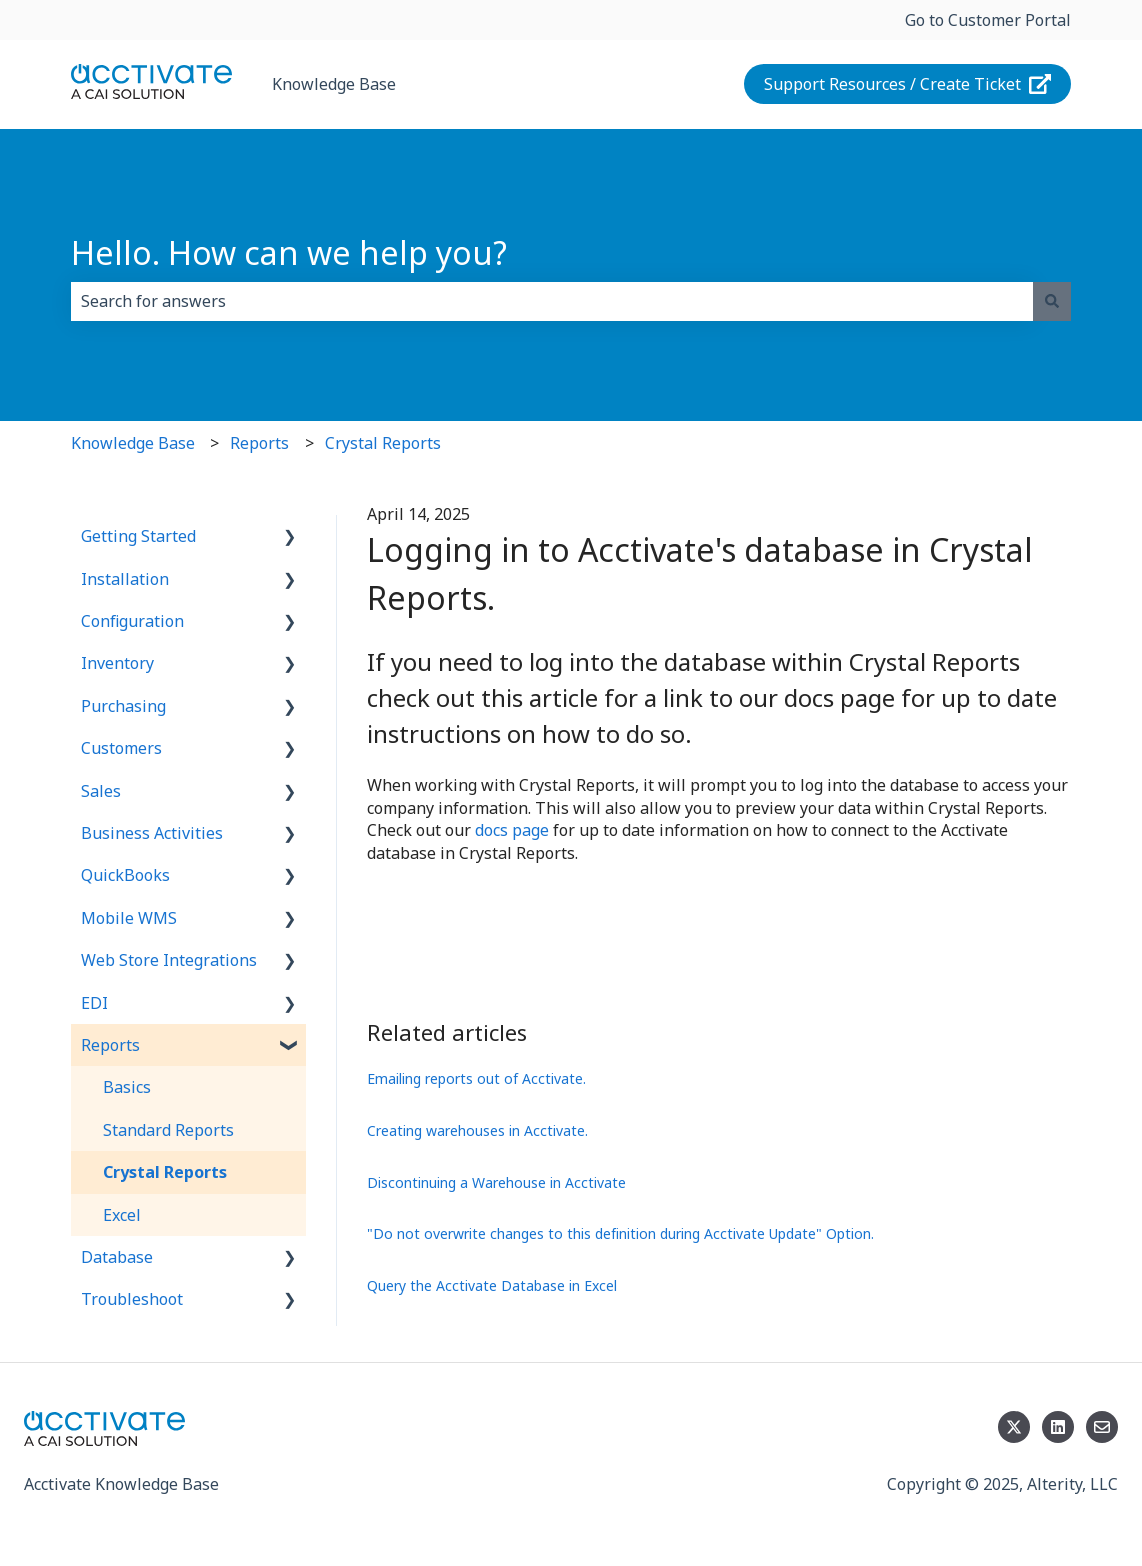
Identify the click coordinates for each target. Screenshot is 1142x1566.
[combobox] (552, 301)
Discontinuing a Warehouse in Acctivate (496, 1182)
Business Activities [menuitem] (152, 833)
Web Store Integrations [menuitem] (169, 960)
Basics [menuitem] (127, 1087)
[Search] (1052, 301)
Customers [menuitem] (121, 748)
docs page (512, 830)
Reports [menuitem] (110, 1045)
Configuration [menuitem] (132, 621)
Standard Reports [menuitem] (168, 1130)
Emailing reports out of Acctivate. (476, 1078)
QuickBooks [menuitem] (125, 875)
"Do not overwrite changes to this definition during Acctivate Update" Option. (620, 1233)
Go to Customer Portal (988, 20)
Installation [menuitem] (125, 579)
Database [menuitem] (117, 1257)
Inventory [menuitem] (117, 663)
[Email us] (1102, 1427)
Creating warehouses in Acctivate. (477, 1130)
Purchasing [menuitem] (123, 706)
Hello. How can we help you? (289, 252)
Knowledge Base (334, 84)
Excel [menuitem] (122, 1215)
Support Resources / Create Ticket (908, 84)
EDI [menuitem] (94, 1003)
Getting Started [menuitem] (138, 536)
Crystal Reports (383, 443)
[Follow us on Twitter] (1014, 1427)
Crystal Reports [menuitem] (165, 1172)
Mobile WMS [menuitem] (129, 918)
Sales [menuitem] (101, 791)
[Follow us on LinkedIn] (1058, 1427)
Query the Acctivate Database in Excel (492, 1285)
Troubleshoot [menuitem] (132, 1299)
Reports (259, 443)
